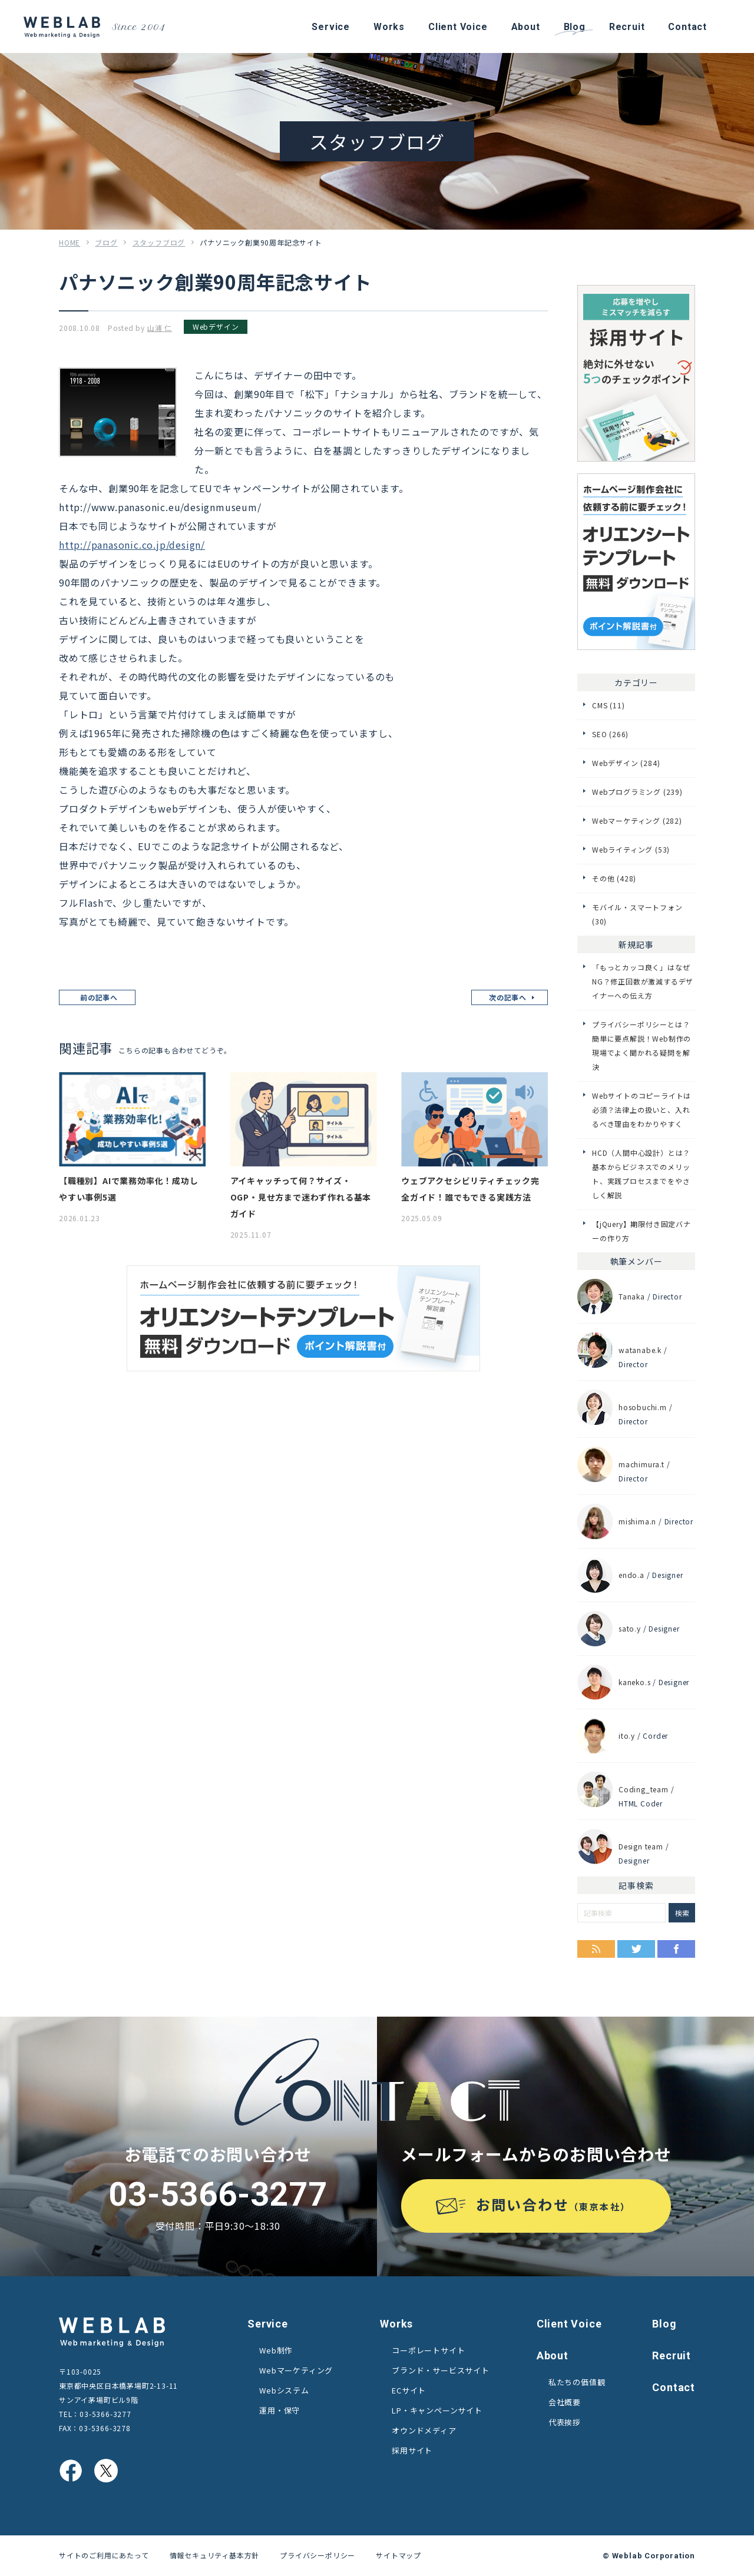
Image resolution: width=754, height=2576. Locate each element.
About (552, 2355)
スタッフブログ (159, 242)
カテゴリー (636, 682)
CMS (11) (608, 705)
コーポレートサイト (428, 2350)
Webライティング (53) (631, 849)
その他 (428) (614, 878)
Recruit (671, 2355)
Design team (641, 1846)
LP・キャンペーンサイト (437, 2410)
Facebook (676, 1949)
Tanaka (632, 1296)
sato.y (630, 1628)
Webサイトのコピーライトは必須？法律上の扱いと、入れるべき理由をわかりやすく (641, 1109)
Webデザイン (216, 326)
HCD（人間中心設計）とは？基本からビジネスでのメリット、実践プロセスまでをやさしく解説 (641, 1174)
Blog (664, 2324)
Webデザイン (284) (626, 763)
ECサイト (409, 2390)
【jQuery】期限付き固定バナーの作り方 (641, 1231)
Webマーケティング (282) (637, 820)
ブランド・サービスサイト (441, 2370)
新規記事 (636, 944)
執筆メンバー (636, 1261)
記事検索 (636, 1885)
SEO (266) (610, 734)
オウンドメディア (424, 2430)
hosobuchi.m (643, 1407)
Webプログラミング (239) (637, 792)
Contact (673, 2387)
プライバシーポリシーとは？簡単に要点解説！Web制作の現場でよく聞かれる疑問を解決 (641, 1045)
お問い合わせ (553, 2204)
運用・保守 (279, 2410)
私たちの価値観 (577, 2382)
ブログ (106, 242)
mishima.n (637, 1521)
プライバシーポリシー (317, 2555)
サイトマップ (398, 2555)
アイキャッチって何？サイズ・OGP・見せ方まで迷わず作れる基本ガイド (301, 1197)
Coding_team (644, 1789)
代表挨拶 (564, 2422)
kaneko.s (634, 1682)
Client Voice (569, 2324)
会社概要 (564, 2402)
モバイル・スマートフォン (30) (637, 914)
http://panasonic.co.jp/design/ (132, 545)
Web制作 (276, 2350)
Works (396, 2324)
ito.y (627, 1735)
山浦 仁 (159, 328)
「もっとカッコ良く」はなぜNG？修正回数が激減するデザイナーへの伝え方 (642, 981)
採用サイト (412, 2450)
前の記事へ (99, 997)
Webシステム (284, 2390)
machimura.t (641, 1464)
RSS (596, 1949)
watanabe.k (640, 1350)
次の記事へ (508, 997)
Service (267, 2324)
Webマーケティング (296, 2370)
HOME (69, 242)
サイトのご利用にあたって (104, 2555)
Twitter (636, 1949)
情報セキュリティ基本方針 (215, 2555)
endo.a (631, 1575)
